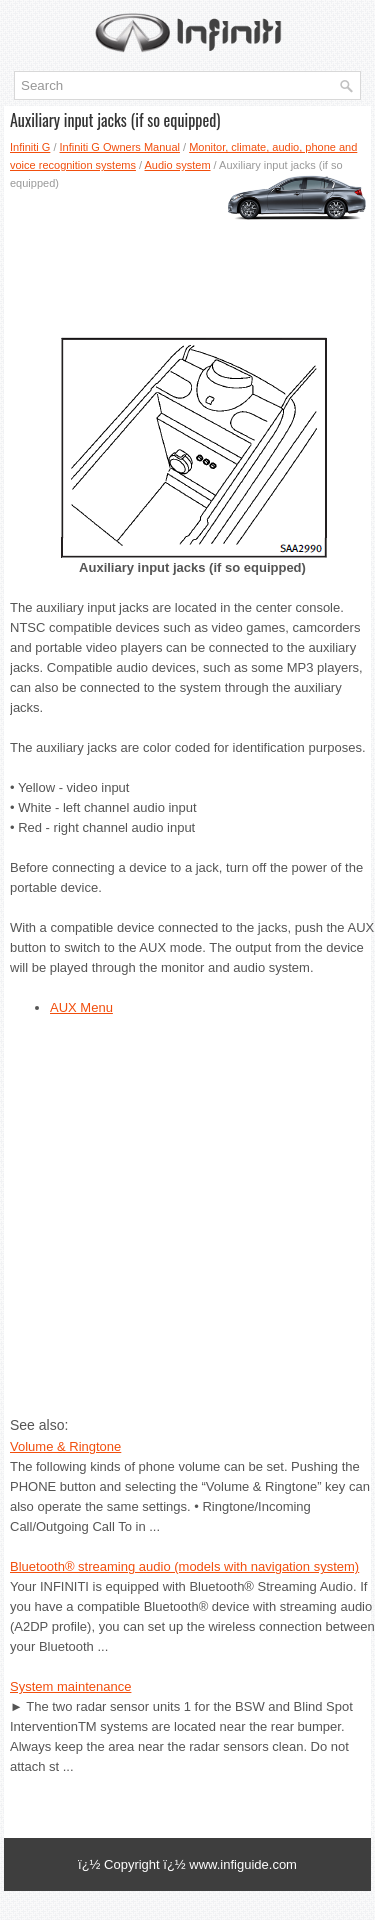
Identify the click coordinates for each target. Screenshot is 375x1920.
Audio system (178, 165)
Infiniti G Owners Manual (120, 147)
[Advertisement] (187, 257)
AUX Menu (81, 1007)
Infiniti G (30, 147)
